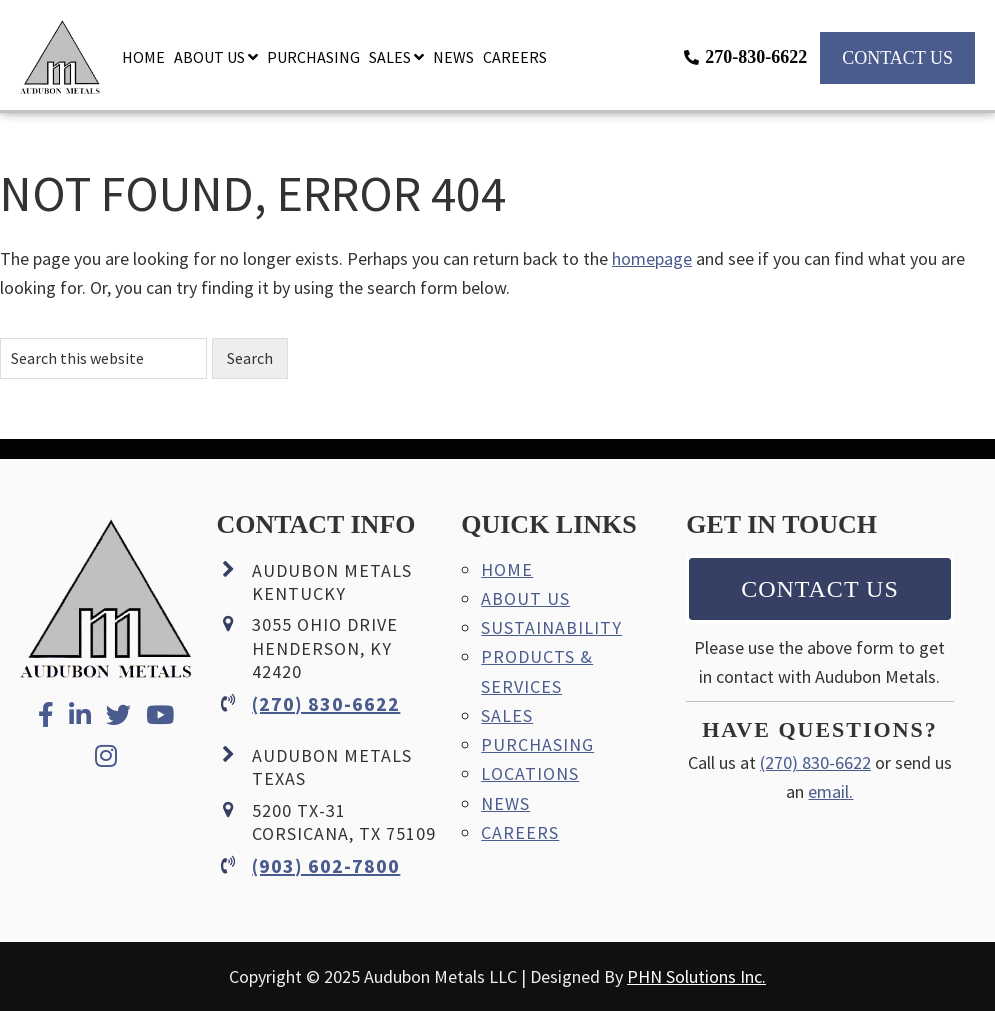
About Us (525, 598)
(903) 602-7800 (326, 865)
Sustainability (551, 627)
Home (507, 569)
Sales (507, 715)
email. (830, 791)
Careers (520, 832)
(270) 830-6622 (326, 703)
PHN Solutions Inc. (696, 976)
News (505, 803)
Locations (530, 773)
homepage (652, 258)
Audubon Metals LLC (60, 65)
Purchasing (537, 744)
